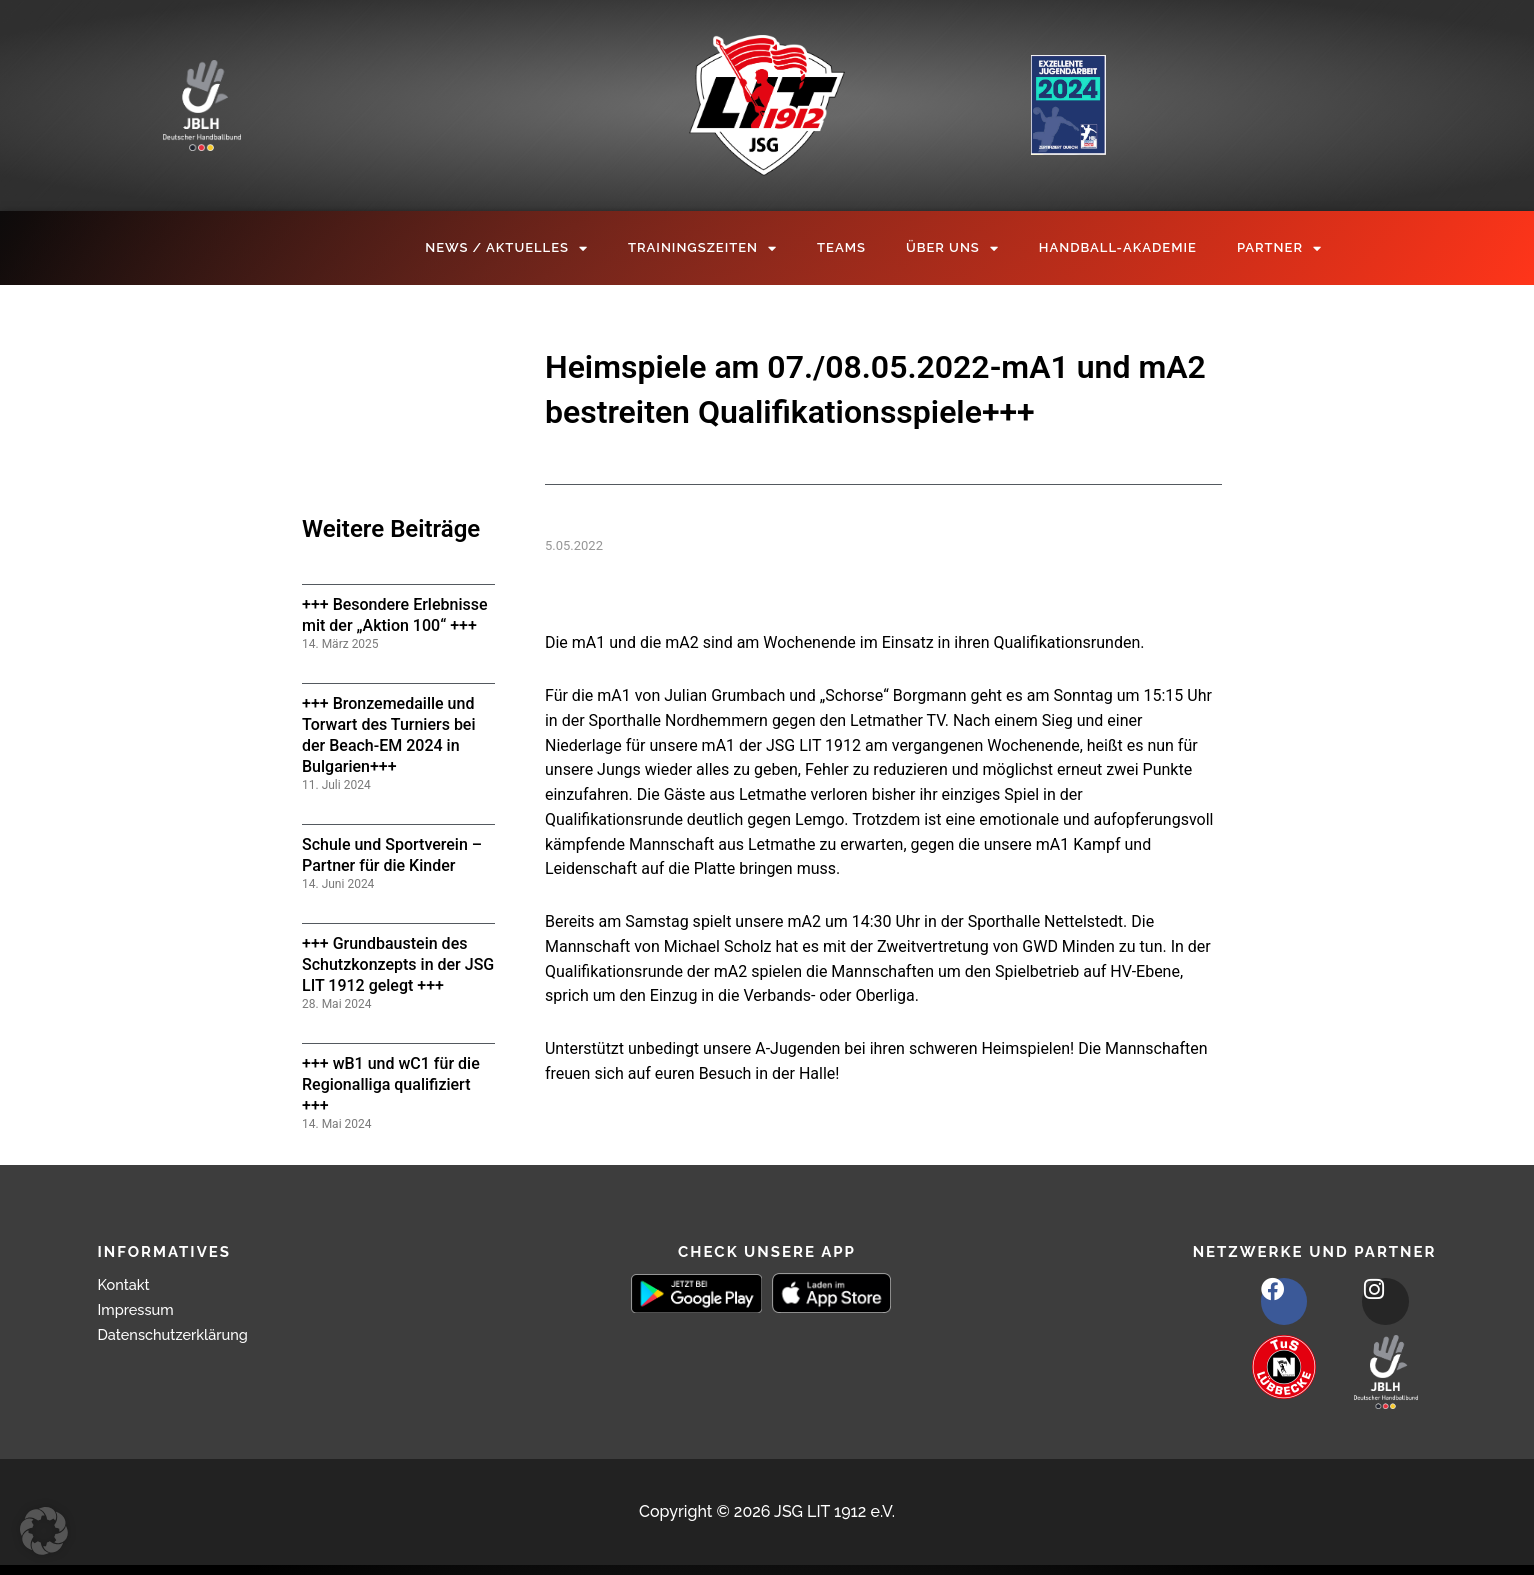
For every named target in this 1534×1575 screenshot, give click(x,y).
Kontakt (127, 1284)
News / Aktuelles (506, 248)
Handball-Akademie (1118, 247)
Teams (841, 247)
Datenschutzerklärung (181, 1334)
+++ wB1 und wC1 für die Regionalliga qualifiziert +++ (391, 1084)
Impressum (140, 1309)
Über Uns (952, 248)
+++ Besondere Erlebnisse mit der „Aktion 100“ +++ (395, 615)
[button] (44, 1531)
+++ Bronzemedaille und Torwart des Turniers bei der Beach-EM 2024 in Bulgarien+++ (389, 734)
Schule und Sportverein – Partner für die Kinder (392, 855)
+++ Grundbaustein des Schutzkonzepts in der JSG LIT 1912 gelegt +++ (398, 964)
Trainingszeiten (702, 248)
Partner (1279, 248)
